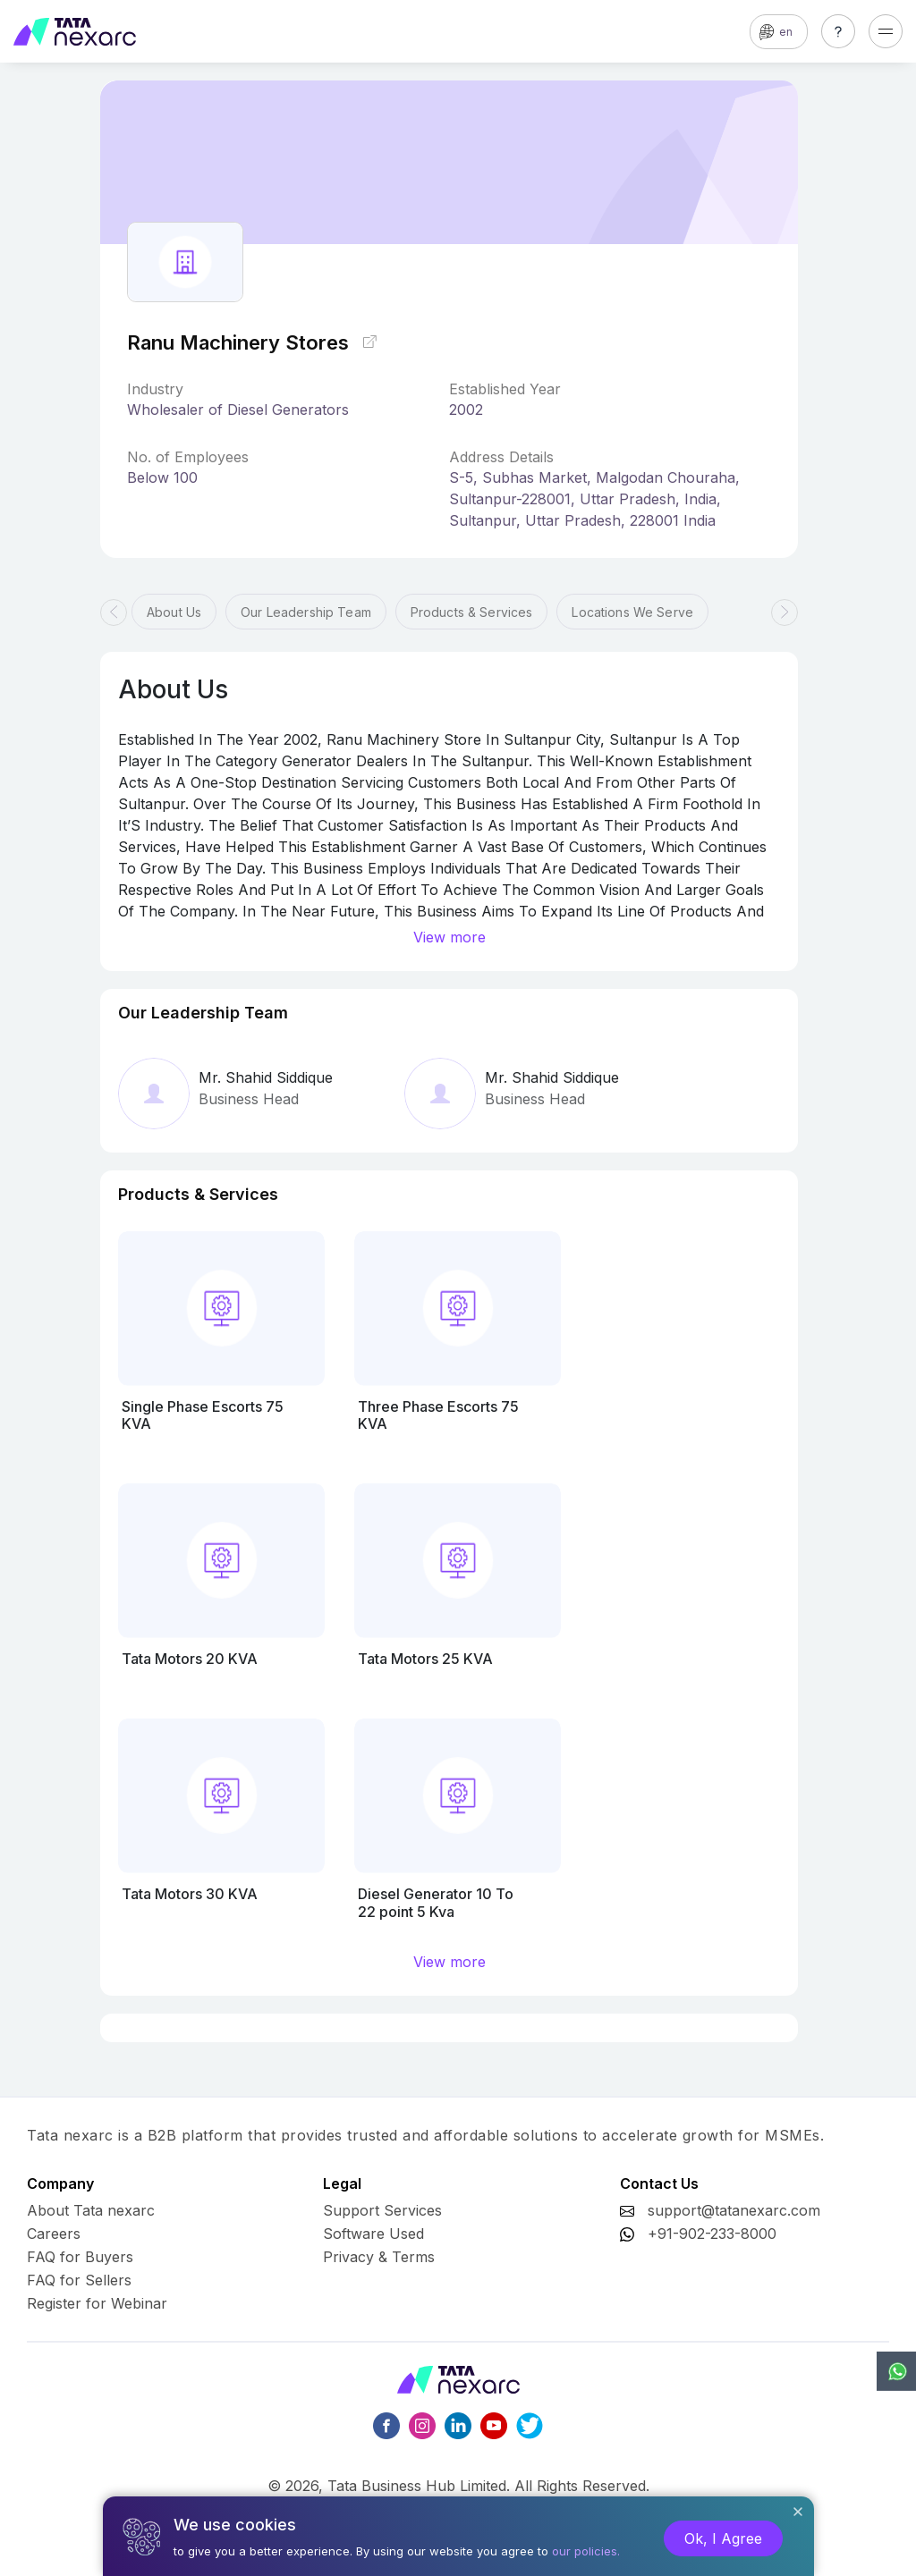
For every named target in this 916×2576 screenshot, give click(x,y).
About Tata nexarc (91, 2210)
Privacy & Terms (379, 2257)
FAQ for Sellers (79, 2280)
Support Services (382, 2210)
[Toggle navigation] (886, 31)
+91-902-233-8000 (712, 2233)
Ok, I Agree (723, 2538)
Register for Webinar (97, 2303)
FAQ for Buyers (80, 2257)
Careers (54, 2233)
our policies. (586, 2551)
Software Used (373, 2233)
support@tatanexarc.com (734, 2210)
